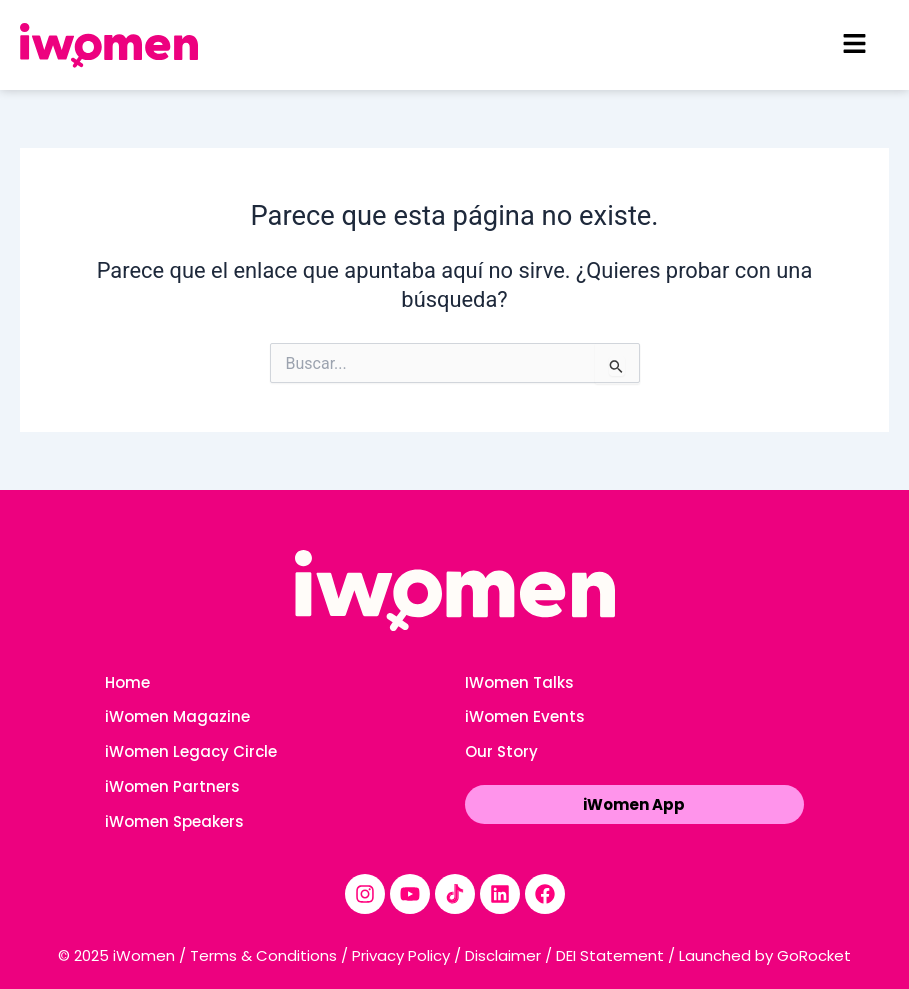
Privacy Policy (401, 955)
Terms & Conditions (263, 955)
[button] (854, 45)
